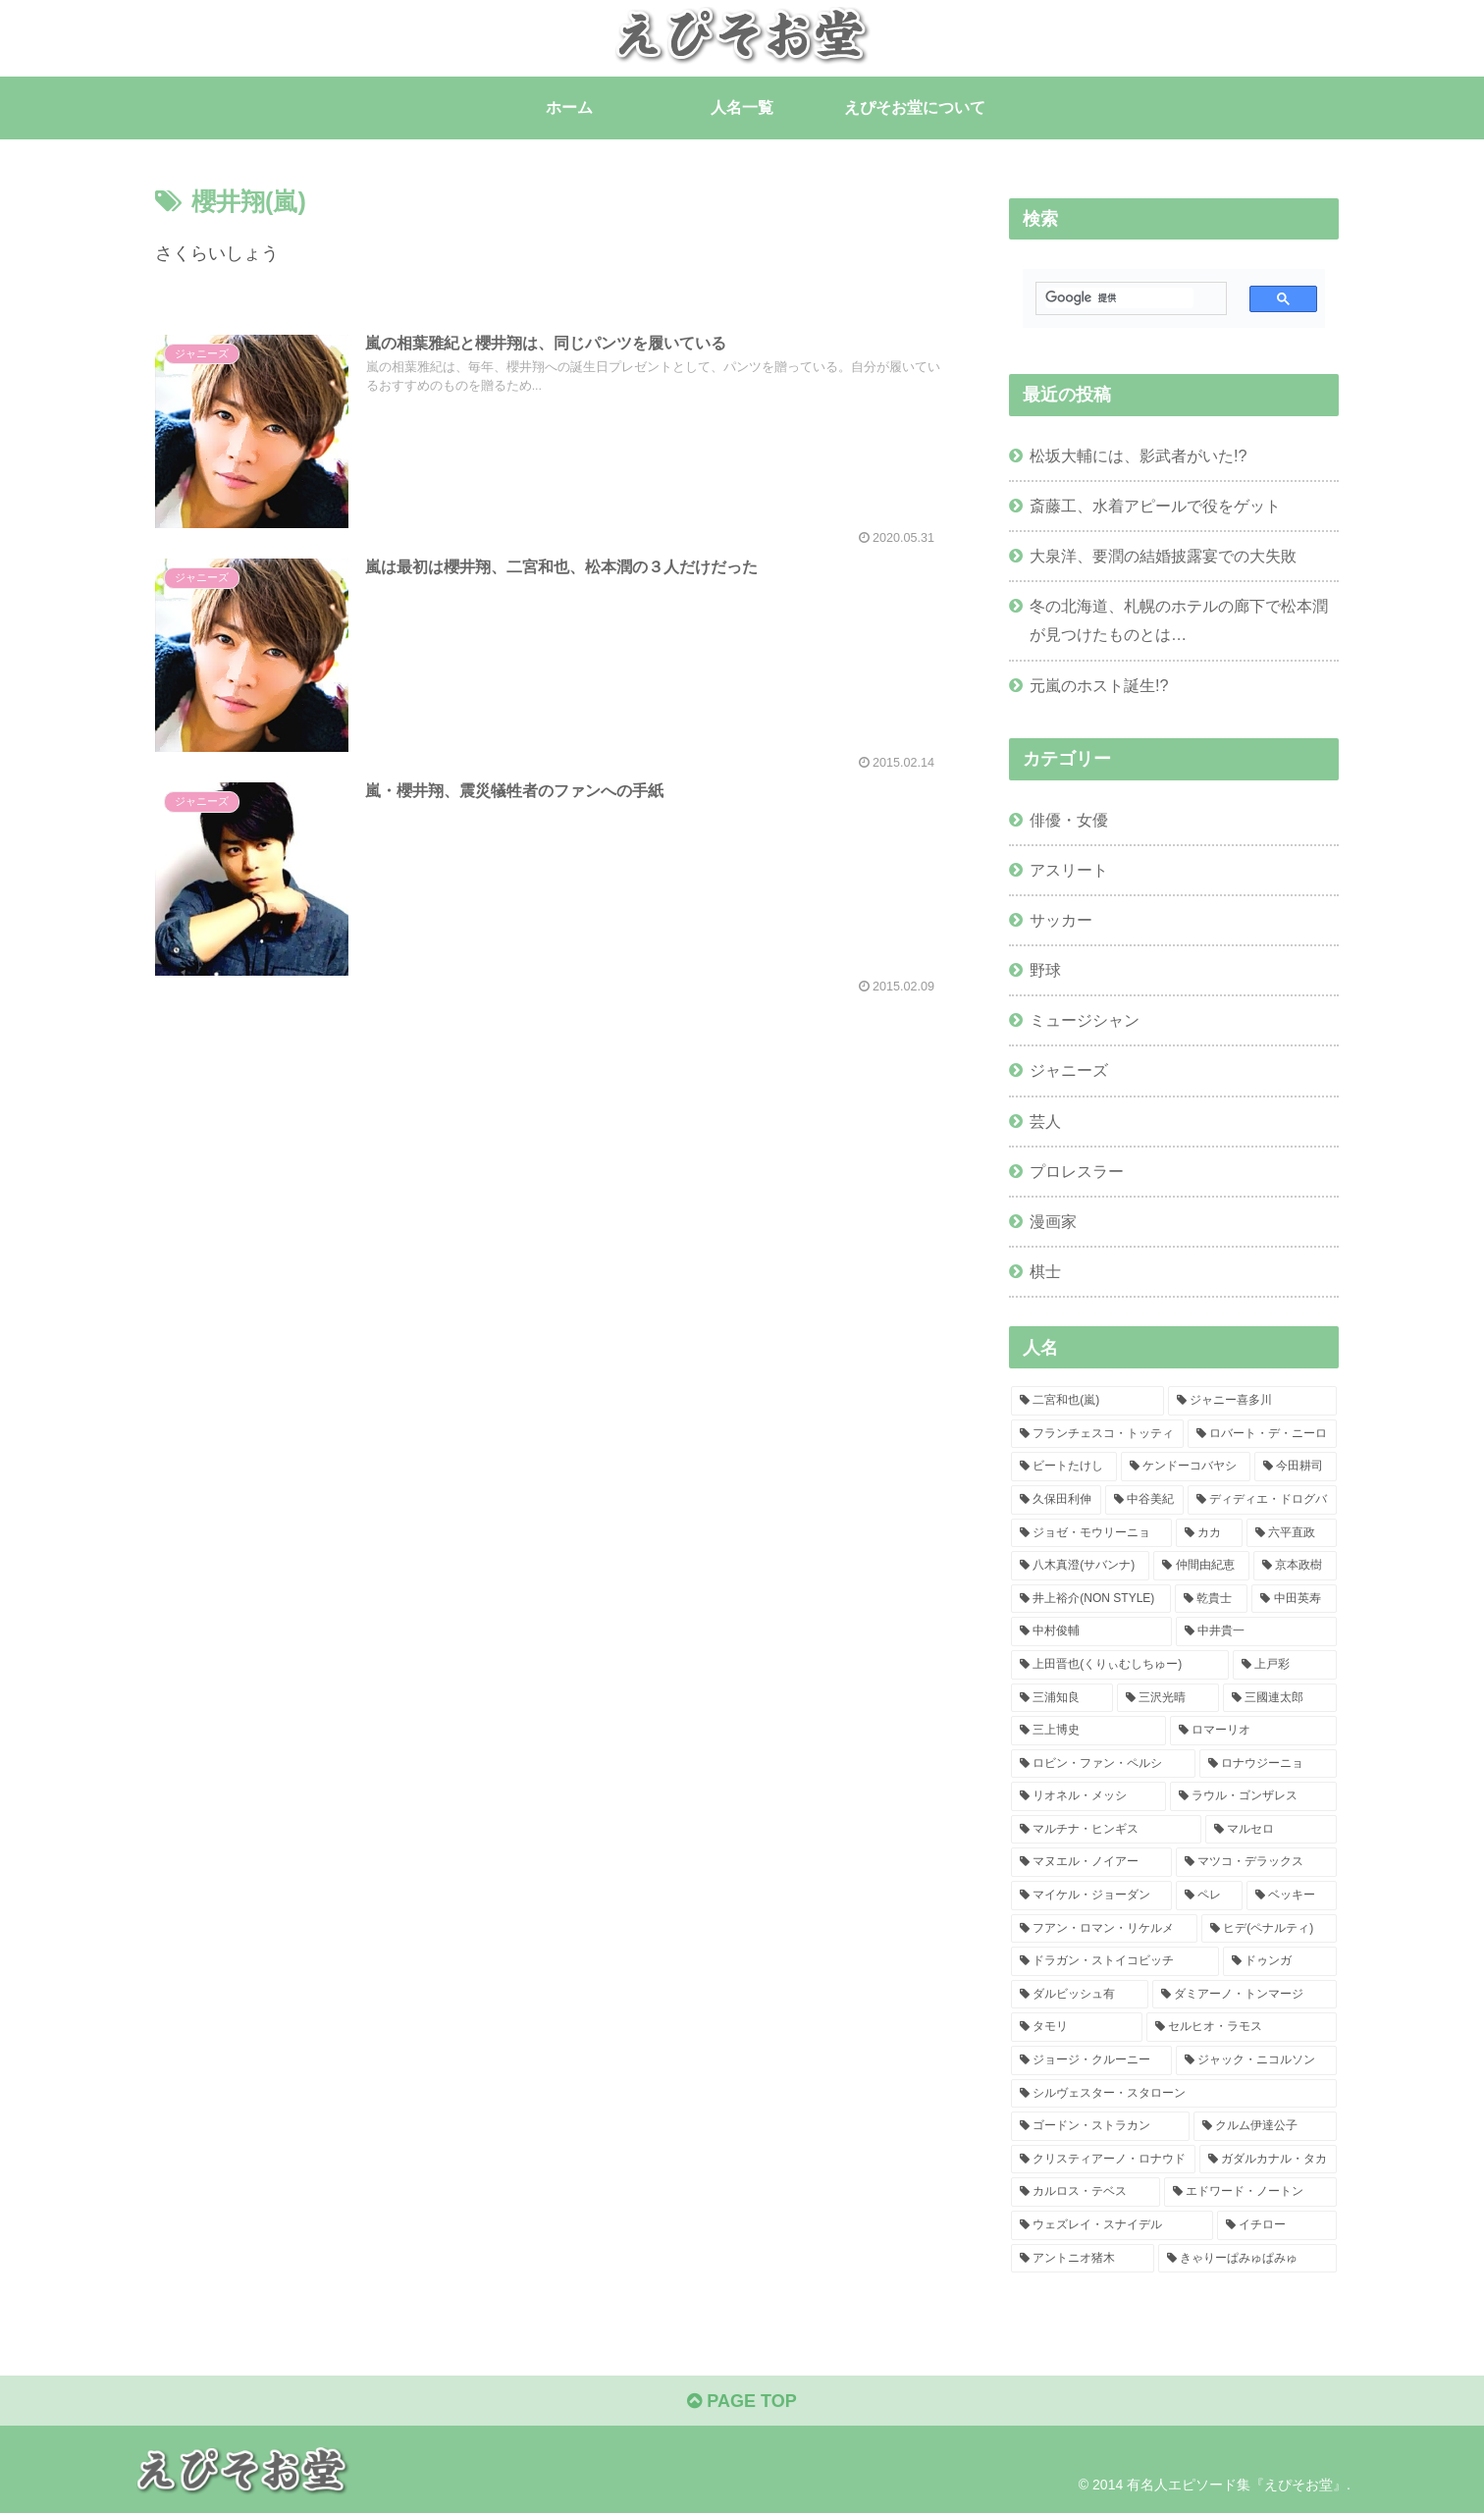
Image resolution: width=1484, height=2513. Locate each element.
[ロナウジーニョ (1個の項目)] (1268, 1764)
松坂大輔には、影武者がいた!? (1138, 455)
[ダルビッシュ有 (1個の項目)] (1079, 1994)
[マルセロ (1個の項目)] (1271, 1830)
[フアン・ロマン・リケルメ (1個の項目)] (1104, 1929)
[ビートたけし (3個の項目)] (1064, 1466)
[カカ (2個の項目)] (1209, 1533)
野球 (1045, 970)
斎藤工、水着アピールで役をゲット (1155, 505)
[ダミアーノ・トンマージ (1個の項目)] (1244, 1994)
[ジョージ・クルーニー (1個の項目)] (1091, 2060)
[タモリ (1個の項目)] (1076, 2027)
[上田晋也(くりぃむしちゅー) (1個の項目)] (1120, 1665)
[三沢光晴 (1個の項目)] (1168, 1698)
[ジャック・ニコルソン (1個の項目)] (1256, 2060)
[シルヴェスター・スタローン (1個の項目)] (1174, 2094)
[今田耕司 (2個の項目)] (1295, 1466)
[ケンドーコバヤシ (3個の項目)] (1185, 1466)
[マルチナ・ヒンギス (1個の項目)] (1106, 1830)
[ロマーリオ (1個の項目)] (1253, 1730)
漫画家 (1053, 1221)
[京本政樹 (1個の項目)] (1295, 1565)
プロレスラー (1077, 1171)
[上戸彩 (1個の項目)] (1285, 1665)
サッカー (1061, 920)
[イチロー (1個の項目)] (1277, 2225)
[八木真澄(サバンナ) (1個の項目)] (1080, 1565)
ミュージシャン (1085, 1020)
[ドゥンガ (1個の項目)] (1280, 1961)
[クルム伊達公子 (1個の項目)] (1265, 2126)
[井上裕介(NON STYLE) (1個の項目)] (1091, 1599)
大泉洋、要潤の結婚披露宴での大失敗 (1163, 555)
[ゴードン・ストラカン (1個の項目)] (1100, 2126)
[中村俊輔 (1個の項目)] (1091, 1631)
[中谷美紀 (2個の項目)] (1144, 1500)
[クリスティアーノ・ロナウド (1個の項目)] (1103, 2159)
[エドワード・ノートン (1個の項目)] (1250, 2192)
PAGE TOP (741, 2401)
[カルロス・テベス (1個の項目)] (1085, 2192)
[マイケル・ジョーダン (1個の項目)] (1091, 1895)
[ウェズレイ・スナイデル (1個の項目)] (1112, 2225)
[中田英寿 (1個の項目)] (1294, 1599)
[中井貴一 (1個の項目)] (1256, 1631)
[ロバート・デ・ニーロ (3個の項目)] (1262, 1434)
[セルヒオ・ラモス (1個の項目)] (1241, 2027)
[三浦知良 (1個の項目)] (1062, 1698)
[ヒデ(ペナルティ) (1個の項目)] (1269, 1929)
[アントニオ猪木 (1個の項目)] (1082, 2258)
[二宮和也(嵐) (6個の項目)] (1087, 1401)
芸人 (1045, 1121)
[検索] (1119, 298)
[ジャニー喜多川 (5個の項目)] (1252, 1401)
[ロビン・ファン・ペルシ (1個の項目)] (1103, 1764)
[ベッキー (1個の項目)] (1291, 1895)
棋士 (1045, 1271)
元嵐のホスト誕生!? (1099, 685)
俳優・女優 (1069, 820)
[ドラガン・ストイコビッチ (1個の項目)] (1115, 1961)
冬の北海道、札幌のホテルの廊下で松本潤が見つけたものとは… (1179, 620)
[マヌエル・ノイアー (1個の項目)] (1091, 1862)
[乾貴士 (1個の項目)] (1211, 1599)
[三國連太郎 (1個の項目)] (1280, 1698)
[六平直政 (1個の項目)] (1291, 1533)
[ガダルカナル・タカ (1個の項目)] (1268, 2159)
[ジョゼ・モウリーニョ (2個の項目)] (1091, 1533)
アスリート (1069, 870)
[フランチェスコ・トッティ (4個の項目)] (1097, 1434)
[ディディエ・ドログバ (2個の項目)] (1262, 1500)
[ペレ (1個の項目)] (1209, 1895)
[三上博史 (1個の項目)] (1088, 1730)
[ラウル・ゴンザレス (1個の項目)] (1253, 1796)
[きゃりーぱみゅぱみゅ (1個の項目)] (1247, 2258)
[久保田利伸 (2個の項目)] (1056, 1500)
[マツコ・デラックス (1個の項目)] (1256, 1862)
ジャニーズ (1069, 1070)
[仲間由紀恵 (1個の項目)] (1200, 1565)
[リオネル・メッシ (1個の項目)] (1088, 1796)
